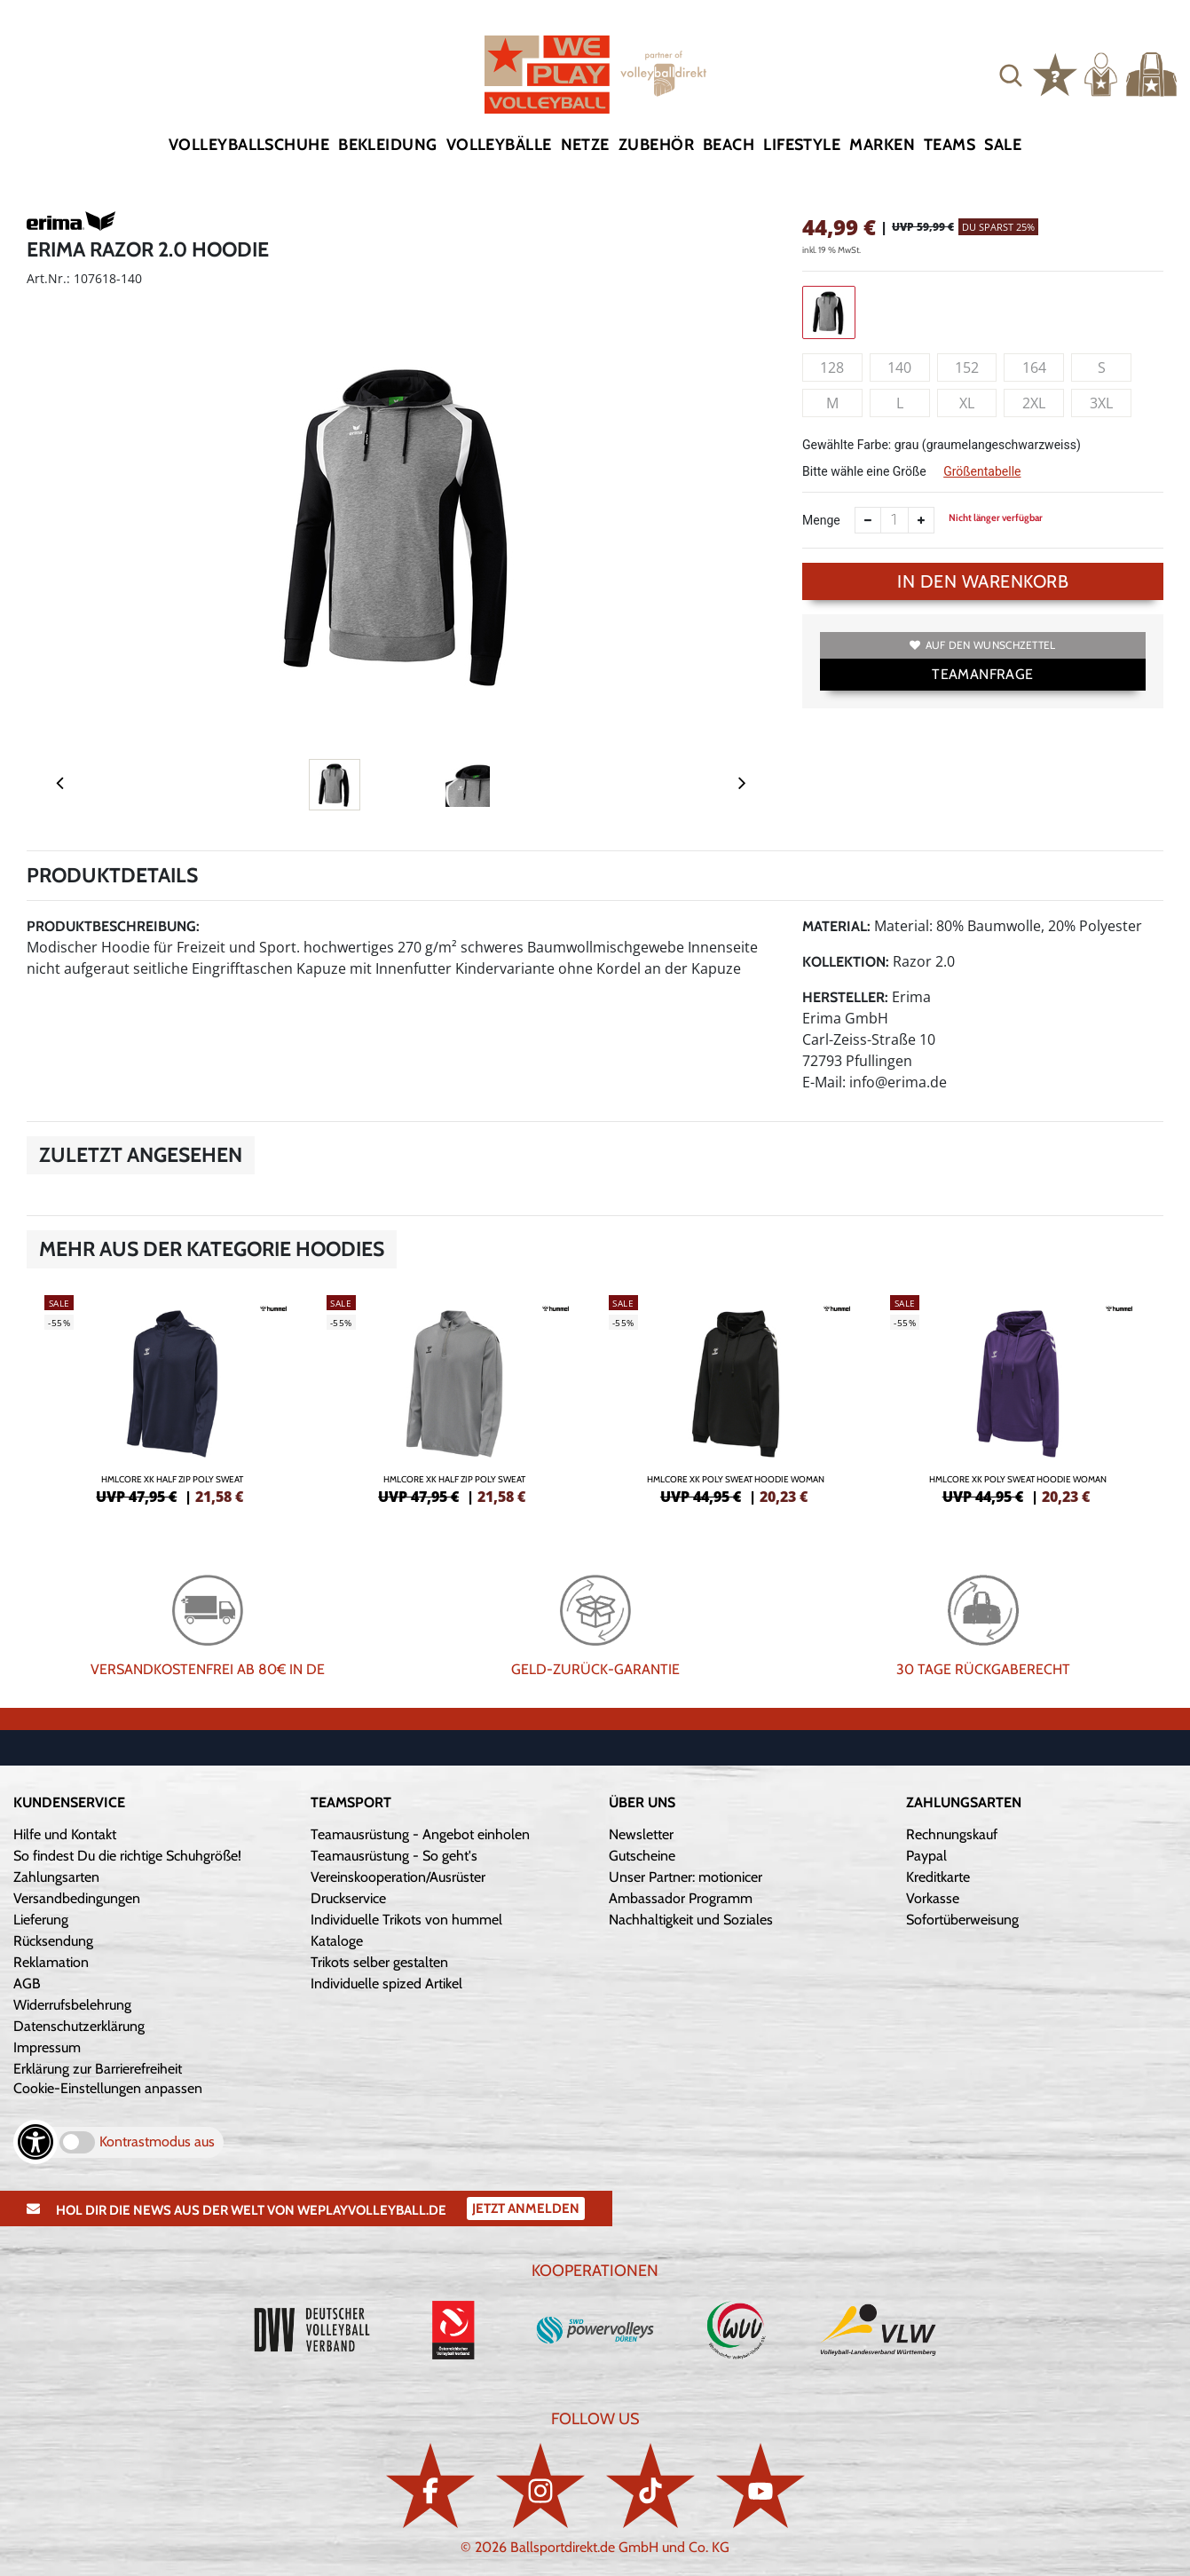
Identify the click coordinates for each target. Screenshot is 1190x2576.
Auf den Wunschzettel (982, 645)
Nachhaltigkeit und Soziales (691, 1919)
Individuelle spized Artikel (386, 1983)
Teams (949, 144)
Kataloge (337, 1940)
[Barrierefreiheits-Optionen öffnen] (35, 2142)
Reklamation (51, 1962)
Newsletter (641, 1834)
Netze (585, 144)
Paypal (926, 1855)
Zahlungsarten (56, 1877)
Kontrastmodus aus (157, 2141)
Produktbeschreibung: (113, 926)
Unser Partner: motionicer (685, 1877)
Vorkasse (932, 1898)
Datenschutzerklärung (79, 2026)
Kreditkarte (938, 1877)
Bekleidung (387, 144)
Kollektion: (845, 961)
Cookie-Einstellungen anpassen (107, 2088)
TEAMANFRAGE (982, 674)
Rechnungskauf (951, 1834)
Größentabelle (982, 471)
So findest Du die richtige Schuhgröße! (127, 1855)
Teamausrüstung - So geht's (394, 1855)
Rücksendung (53, 1940)
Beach (728, 144)
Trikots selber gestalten (379, 1962)
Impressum (47, 2047)
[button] (1010, 74)
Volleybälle (499, 144)
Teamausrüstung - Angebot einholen (420, 1834)
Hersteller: (845, 997)
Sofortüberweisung (962, 1919)
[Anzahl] (894, 520)
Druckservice (348, 1898)
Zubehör (656, 144)
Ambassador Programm (681, 1898)
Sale (1002, 144)
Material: (836, 926)
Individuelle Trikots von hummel (406, 1919)
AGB (27, 1983)
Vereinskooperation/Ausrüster (398, 1877)
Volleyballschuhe (249, 144)
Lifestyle (801, 144)
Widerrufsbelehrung (72, 2004)
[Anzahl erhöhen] (921, 520)
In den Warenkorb (982, 581)
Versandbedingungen (76, 1898)
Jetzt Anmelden (525, 2208)
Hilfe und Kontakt (64, 1834)
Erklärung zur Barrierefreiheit (97, 2068)
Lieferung (40, 1919)
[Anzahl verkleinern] (868, 520)
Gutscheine (642, 1855)
